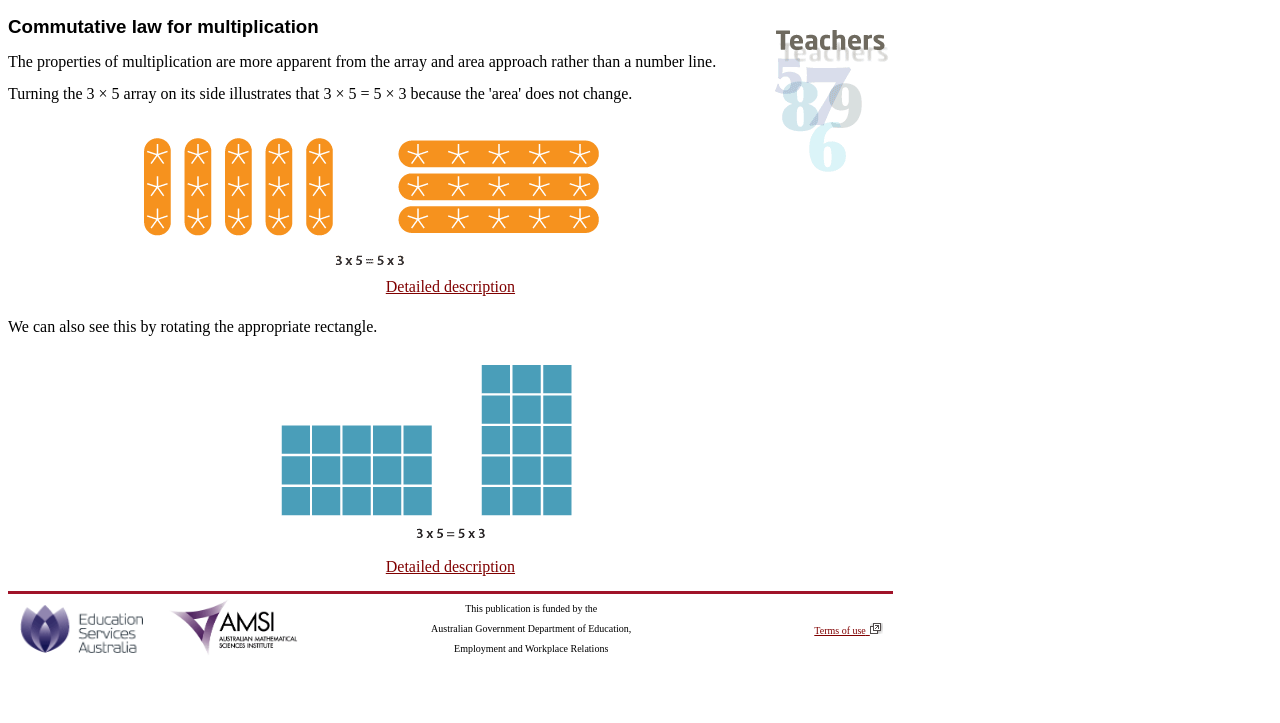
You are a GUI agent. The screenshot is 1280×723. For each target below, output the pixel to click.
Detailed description (450, 286)
